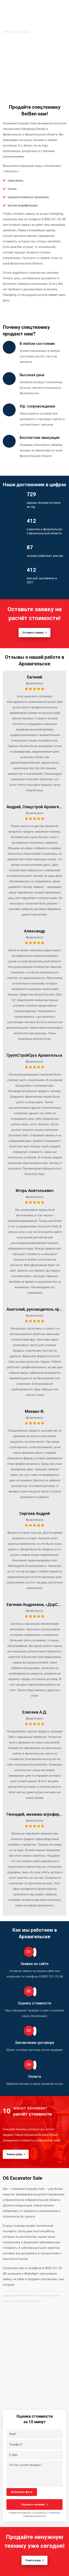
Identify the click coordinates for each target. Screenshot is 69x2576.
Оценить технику (34, 2504)
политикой (54, 2512)
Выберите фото (21, 2492)
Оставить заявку (34, 632)
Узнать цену (15, 2154)
